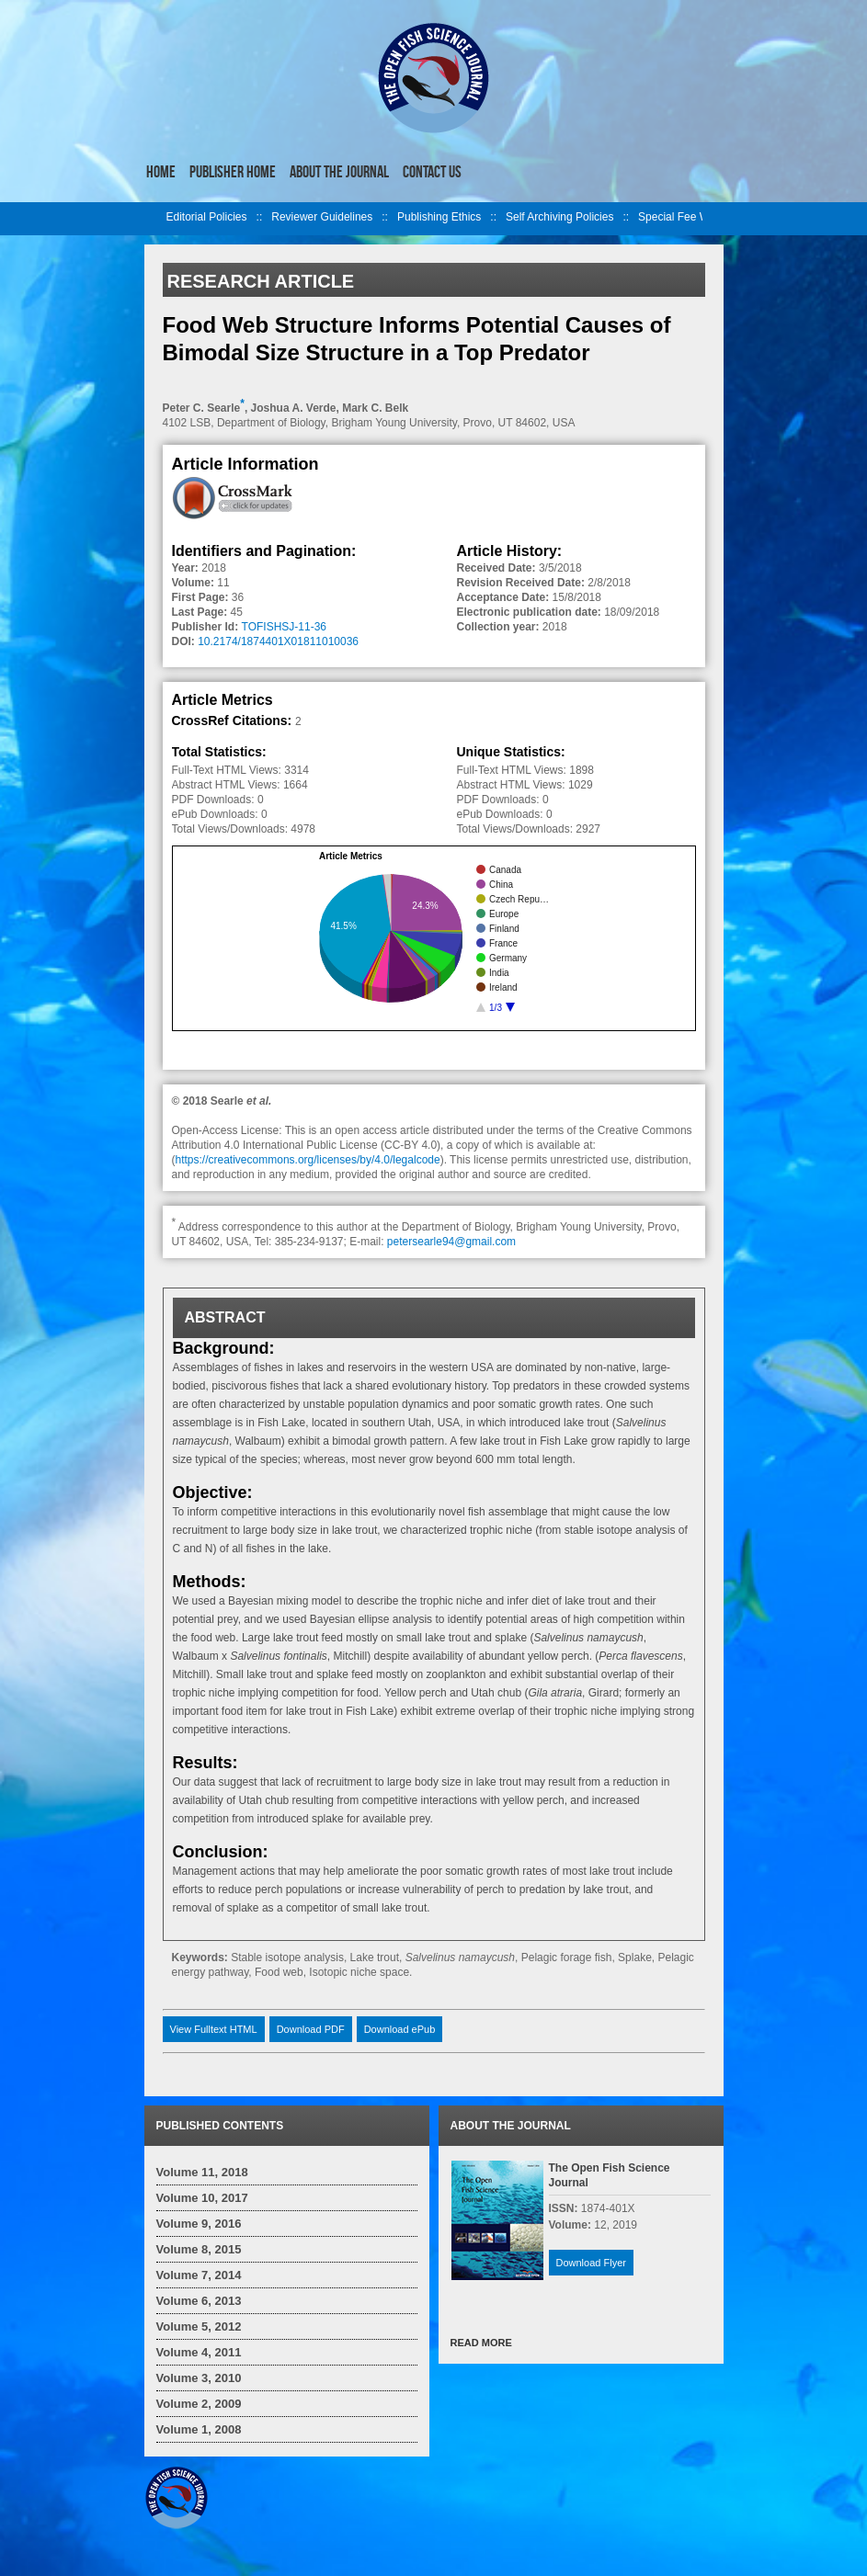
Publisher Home (232, 172)
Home (161, 172)
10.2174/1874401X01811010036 (278, 641)
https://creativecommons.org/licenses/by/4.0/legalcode (308, 1159)
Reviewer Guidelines (321, 216)
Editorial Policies (206, 216)
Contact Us (432, 172)
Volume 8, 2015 (199, 2249)
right (713, 219)
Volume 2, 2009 (199, 2404)
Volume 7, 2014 (199, 2275)
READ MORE (481, 2342)
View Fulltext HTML (213, 2029)
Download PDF (311, 2029)
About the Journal (339, 172)
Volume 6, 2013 (199, 2301)
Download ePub (400, 2029)
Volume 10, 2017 (202, 2198)
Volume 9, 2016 (199, 2223)
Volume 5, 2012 (199, 2326)
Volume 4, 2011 (199, 2352)
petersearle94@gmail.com (451, 1241)
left (155, 219)
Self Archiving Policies (559, 216)
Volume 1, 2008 (199, 2429)
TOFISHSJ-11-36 (284, 626)
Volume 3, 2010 (199, 2378)
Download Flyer (591, 2262)
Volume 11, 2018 (202, 2172)
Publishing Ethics (439, 216)
